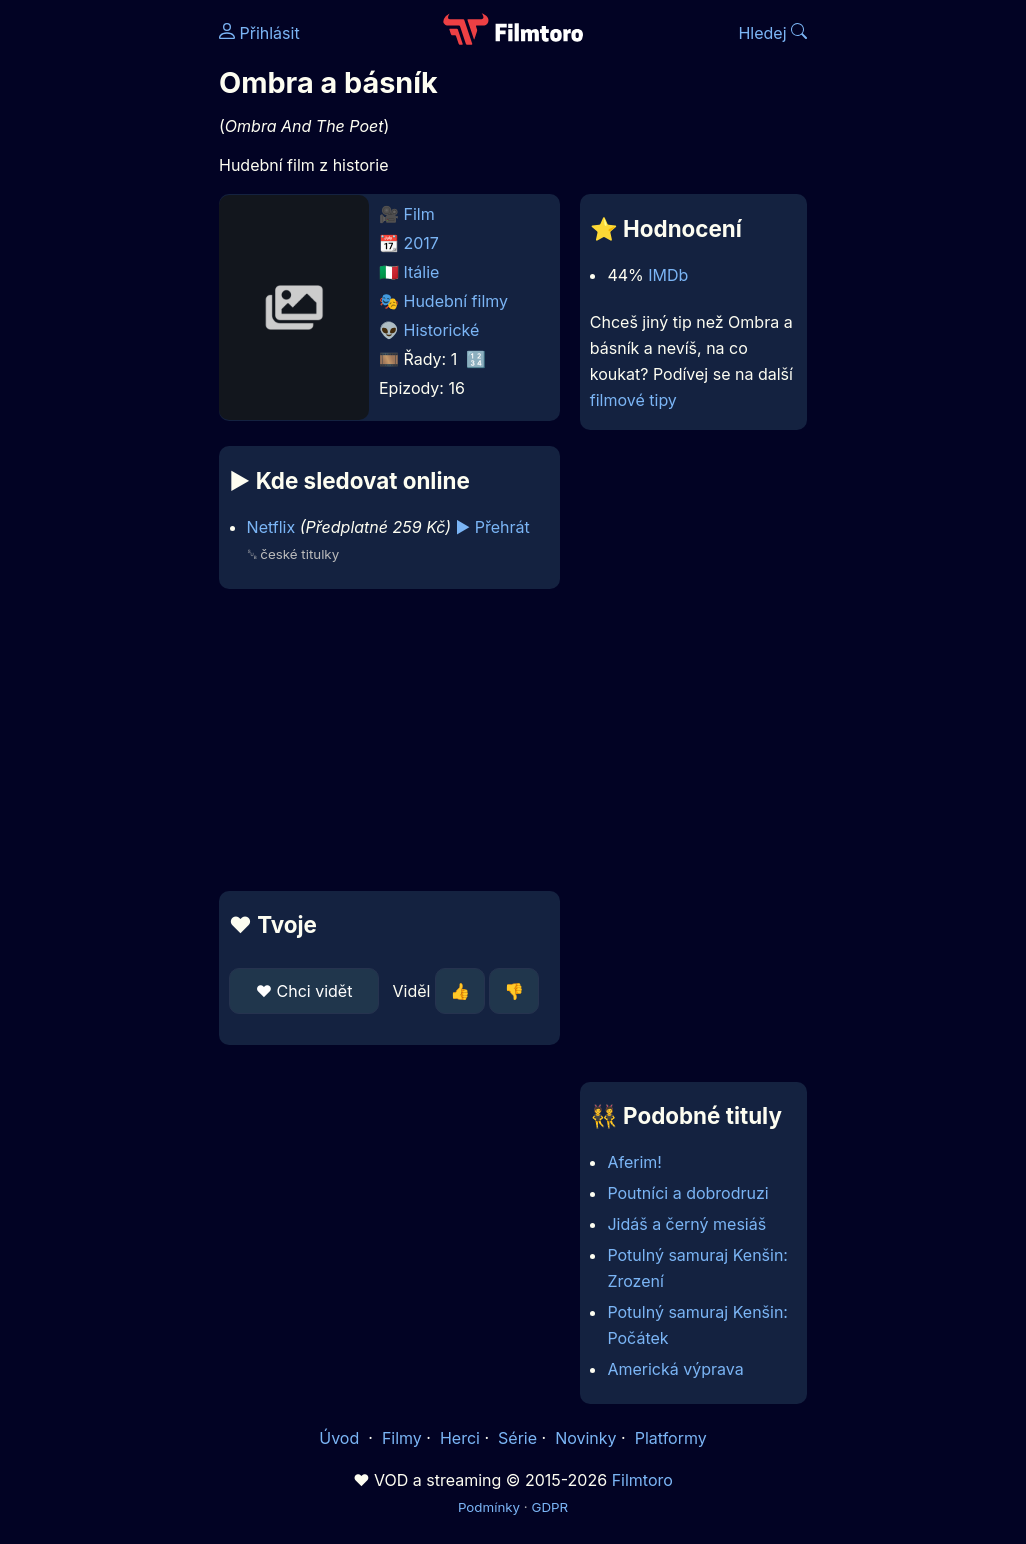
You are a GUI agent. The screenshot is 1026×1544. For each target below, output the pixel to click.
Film (419, 214)
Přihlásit (259, 33)
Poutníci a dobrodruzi (687, 1193)
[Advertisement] (383, 740)
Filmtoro (642, 1480)
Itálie (422, 272)
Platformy (671, 1438)
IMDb (668, 275)
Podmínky (489, 1507)
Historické (442, 330)
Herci (460, 1438)
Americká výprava (675, 1369)
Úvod (341, 1438)
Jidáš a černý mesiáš (686, 1224)
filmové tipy (633, 400)
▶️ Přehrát (493, 527)
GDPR (549, 1507)
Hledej (772, 33)
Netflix (271, 527)
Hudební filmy (456, 301)
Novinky (585, 1438)
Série (517, 1438)
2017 (421, 243)
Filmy (402, 1438)
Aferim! (634, 1162)
